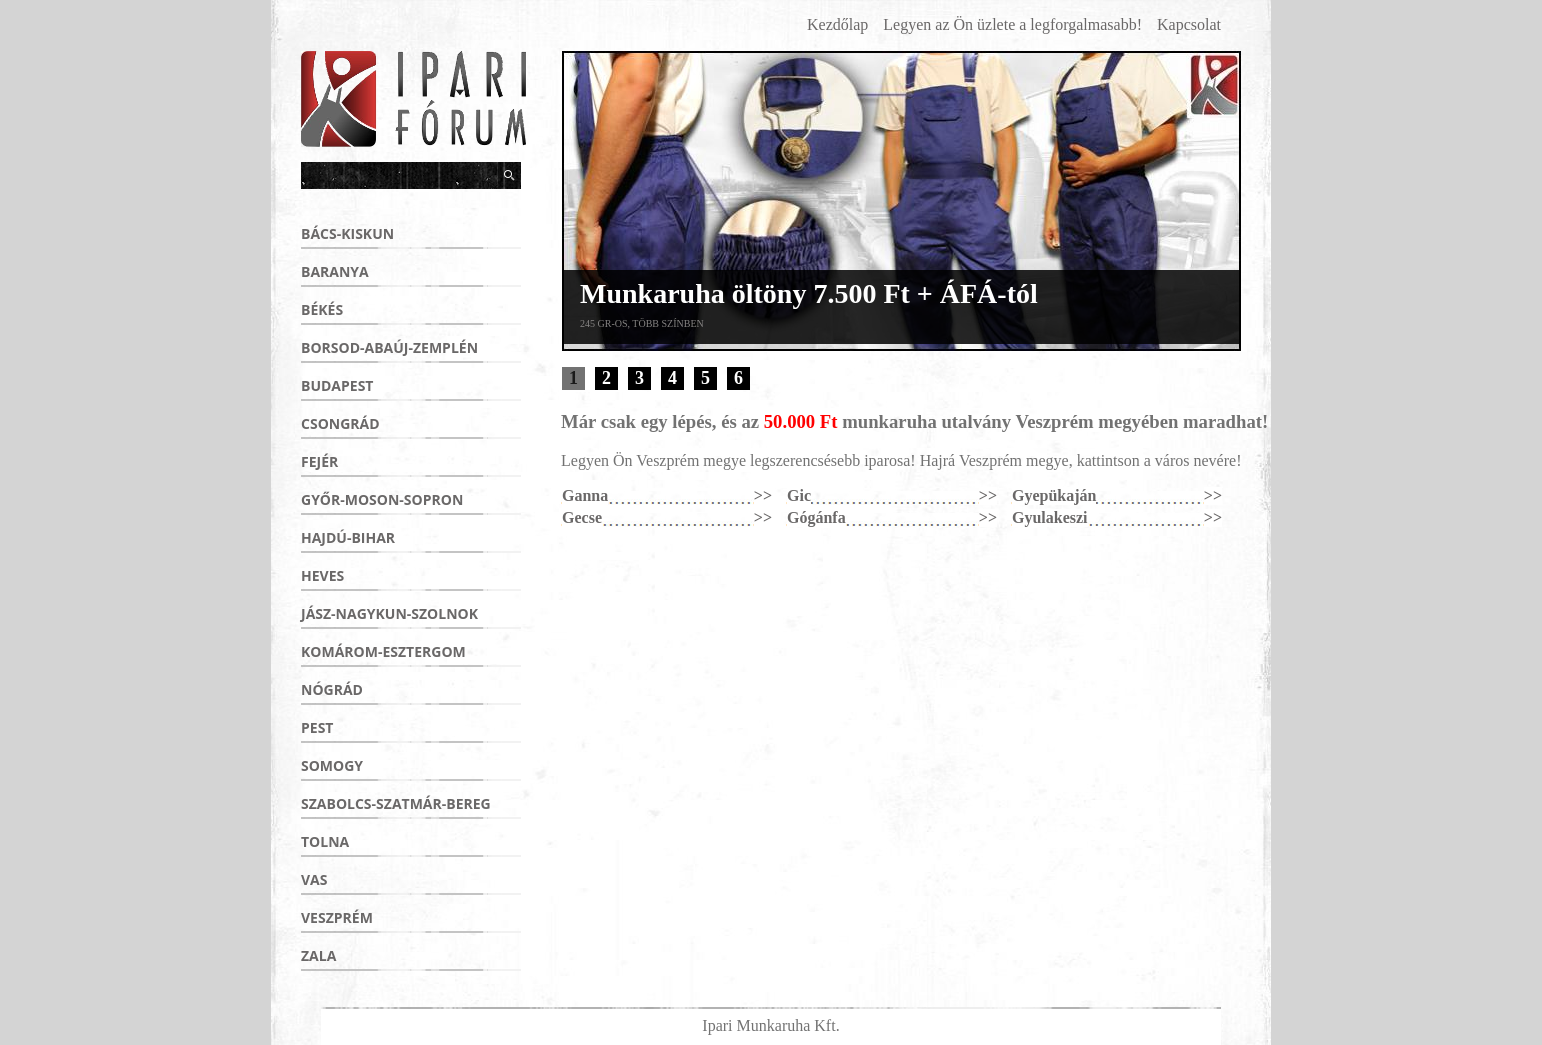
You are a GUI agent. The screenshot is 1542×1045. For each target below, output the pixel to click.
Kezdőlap (837, 24)
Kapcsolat (1189, 24)
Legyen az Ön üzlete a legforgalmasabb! (1012, 24)
